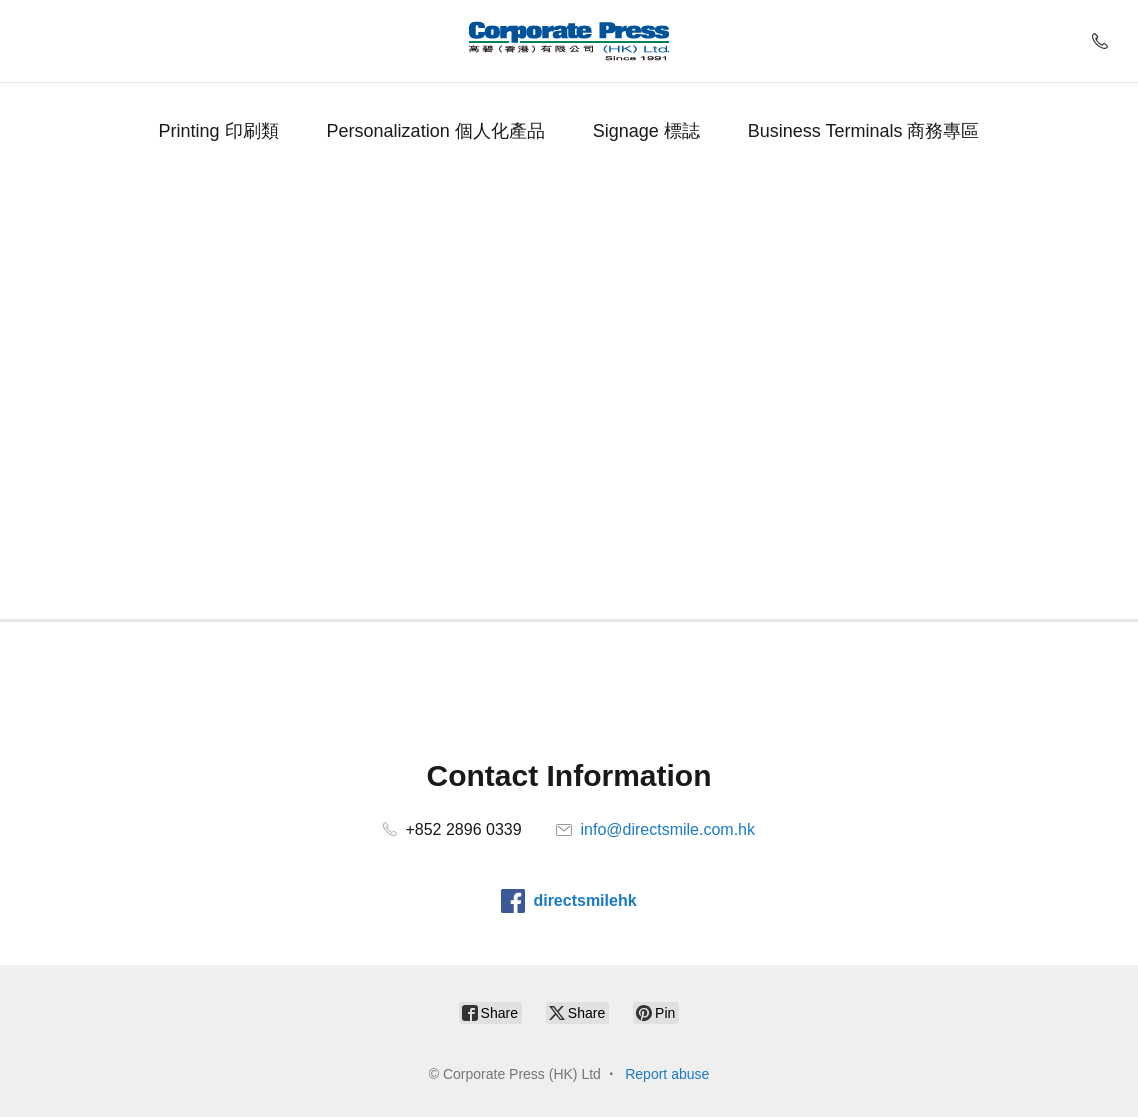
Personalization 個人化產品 (436, 131)
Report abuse (667, 1074)
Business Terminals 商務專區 (864, 131)
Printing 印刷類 (219, 131)
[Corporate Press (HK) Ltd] (569, 41)
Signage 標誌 (646, 131)
